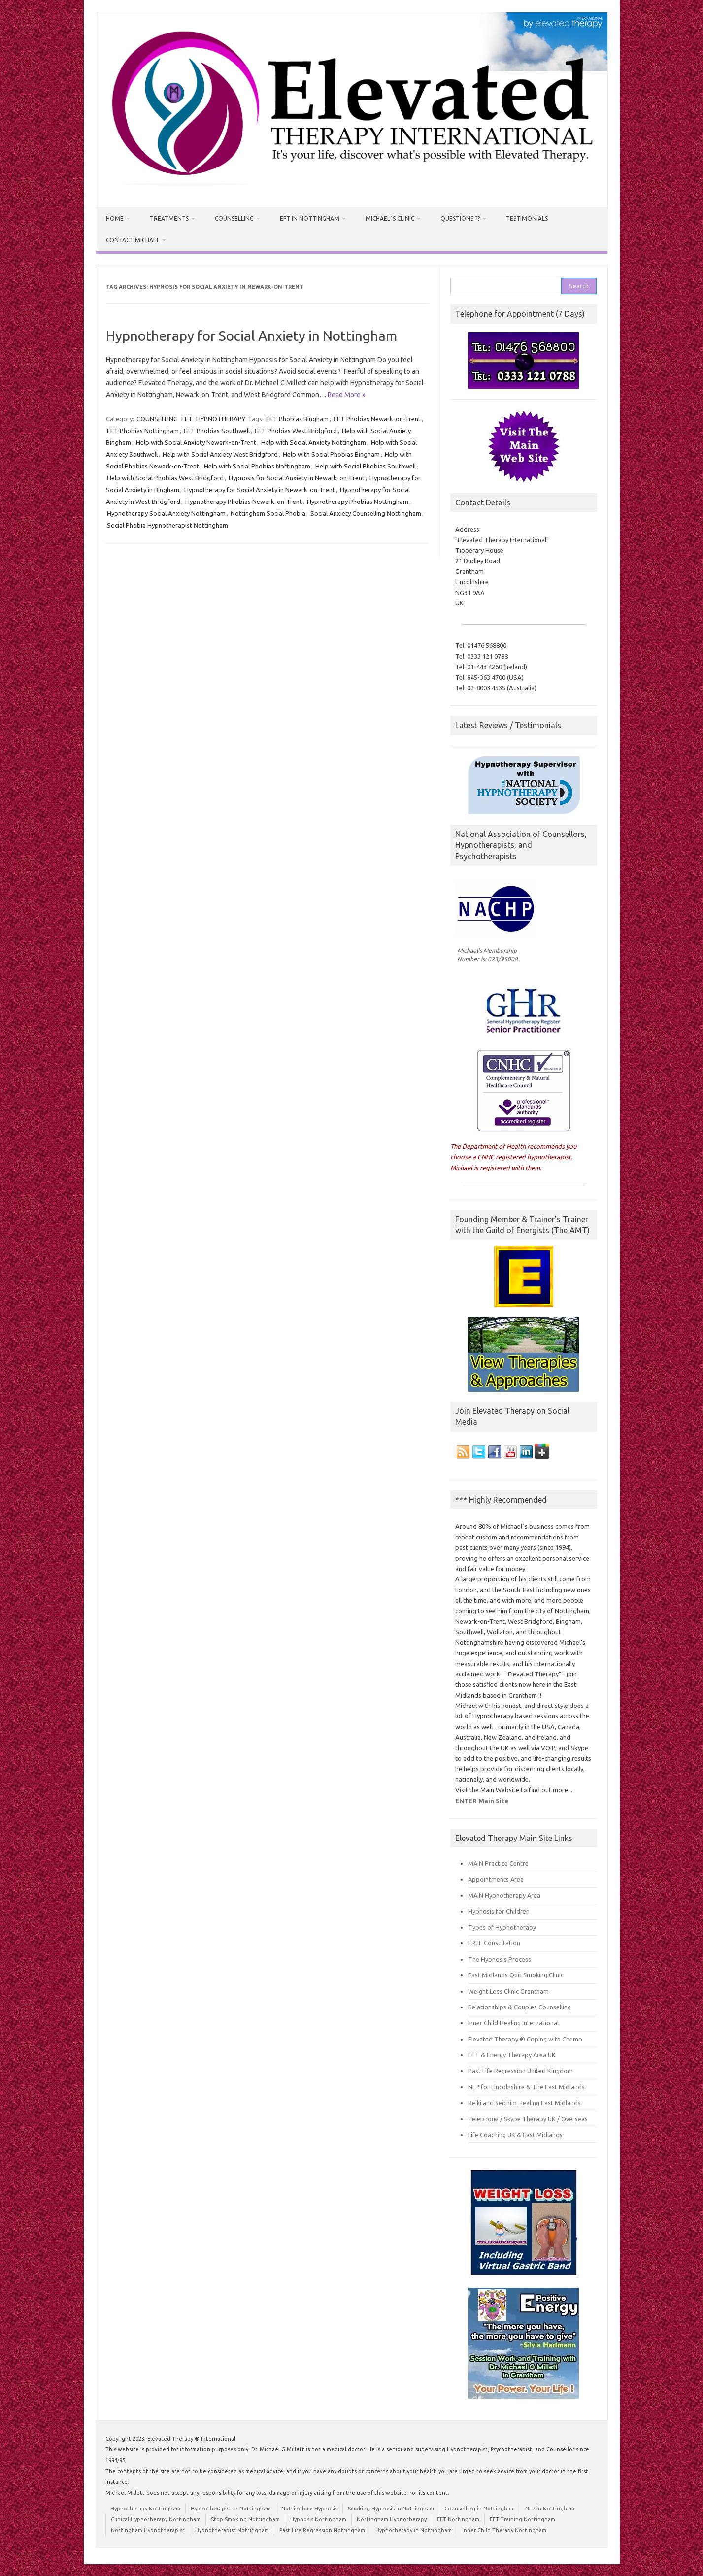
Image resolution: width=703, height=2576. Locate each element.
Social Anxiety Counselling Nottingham (365, 513)
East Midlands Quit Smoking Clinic (516, 1975)
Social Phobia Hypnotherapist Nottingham (167, 525)
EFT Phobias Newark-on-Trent (377, 418)
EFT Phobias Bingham (297, 418)
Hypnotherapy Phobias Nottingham (357, 501)
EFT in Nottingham (309, 218)
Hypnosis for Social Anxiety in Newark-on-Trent (297, 477)
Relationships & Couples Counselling (519, 2007)
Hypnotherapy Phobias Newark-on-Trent (243, 501)
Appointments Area (496, 1879)
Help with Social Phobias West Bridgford (165, 477)
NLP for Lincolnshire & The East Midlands (526, 2086)
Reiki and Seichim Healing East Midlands (524, 2102)
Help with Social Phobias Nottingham (257, 466)
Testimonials (527, 218)
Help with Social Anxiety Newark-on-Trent (196, 442)
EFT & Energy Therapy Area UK (512, 2054)
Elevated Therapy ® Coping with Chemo (525, 2039)
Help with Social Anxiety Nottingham (313, 442)
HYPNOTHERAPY (220, 418)
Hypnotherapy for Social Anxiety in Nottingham (251, 335)
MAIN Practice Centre (498, 1863)
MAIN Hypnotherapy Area (504, 1895)
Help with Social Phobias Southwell (365, 466)
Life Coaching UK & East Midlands (515, 2134)
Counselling (234, 218)
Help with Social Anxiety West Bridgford (220, 454)
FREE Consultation (494, 1943)
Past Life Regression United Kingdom (520, 2070)
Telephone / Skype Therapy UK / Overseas (528, 2118)
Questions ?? (460, 218)
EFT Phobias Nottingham (143, 430)
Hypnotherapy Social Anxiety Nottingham (166, 513)
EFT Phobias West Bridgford (296, 430)
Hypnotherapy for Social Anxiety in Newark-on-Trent (259, 489)
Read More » (347, 395)
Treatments (169, 218)
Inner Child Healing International (513, 2022)
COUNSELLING (157, 418)
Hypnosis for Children (499, 1911)
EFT (187, 418)
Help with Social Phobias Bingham (331, 454)
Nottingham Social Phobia (268, 513)
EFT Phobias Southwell (217, 430)
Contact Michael (133, 240)
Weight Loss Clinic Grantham (508, 1991)
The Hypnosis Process (499, 1959)
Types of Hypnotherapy (502, 1927)
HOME (115, 218)
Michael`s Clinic (390, 218)
